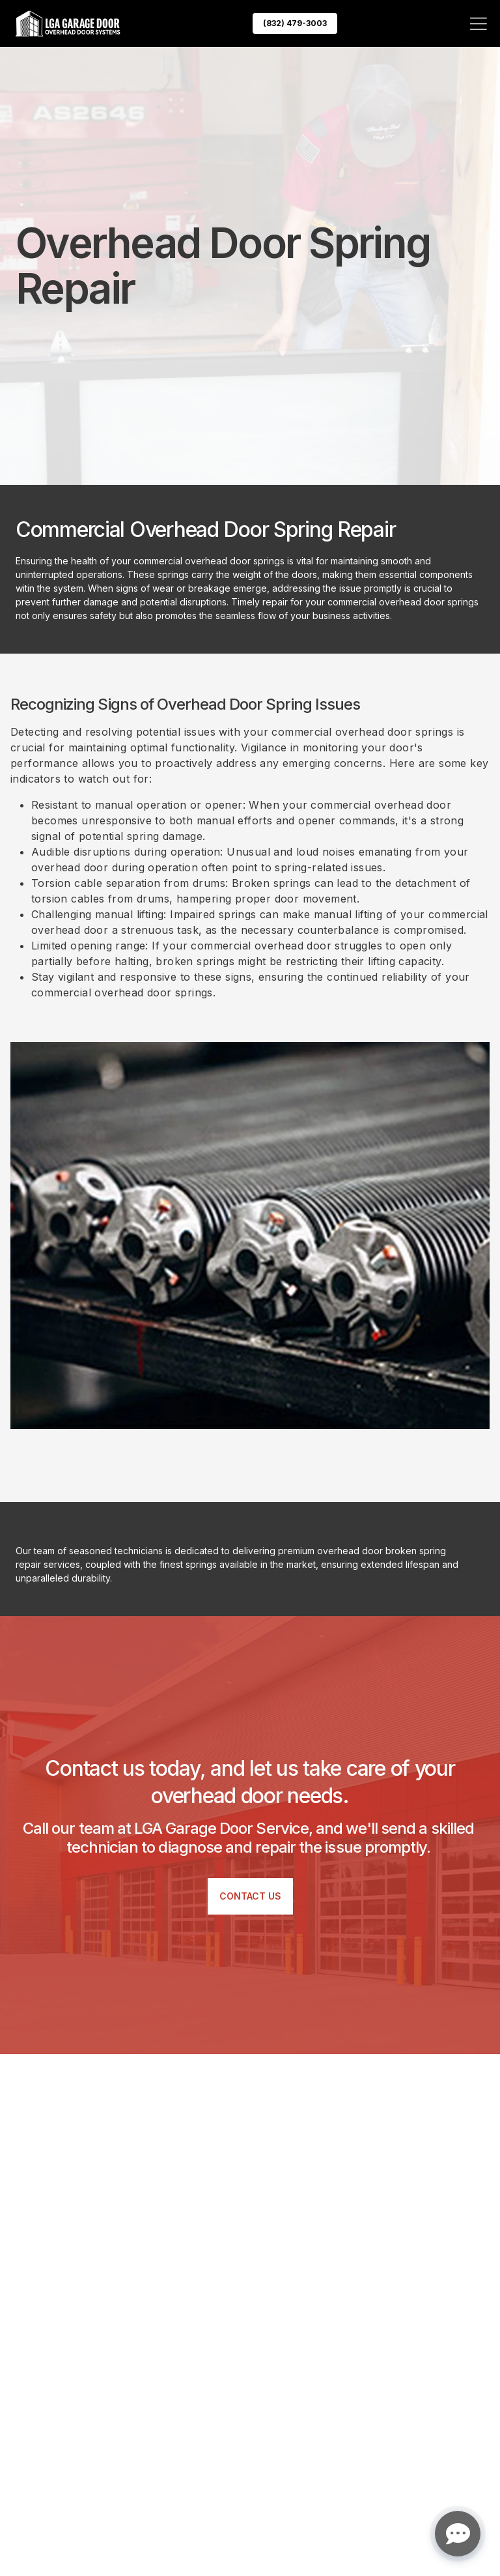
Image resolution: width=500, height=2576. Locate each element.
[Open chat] (457, 2533)
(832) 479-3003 (295, 23)
